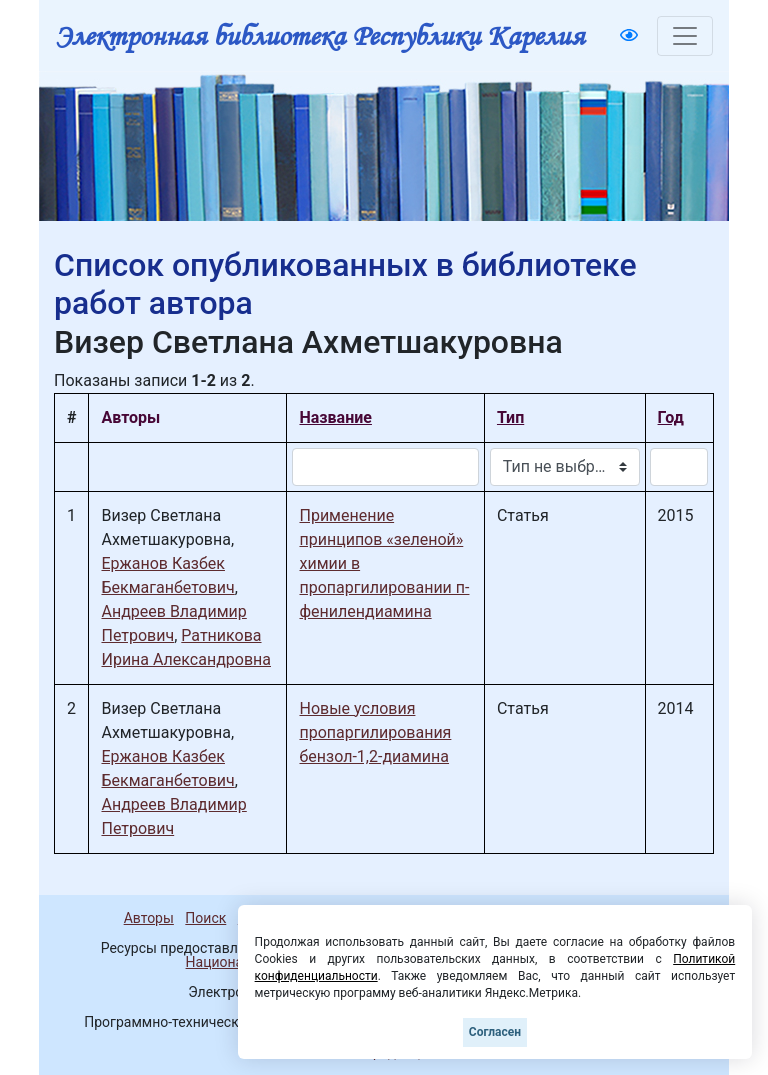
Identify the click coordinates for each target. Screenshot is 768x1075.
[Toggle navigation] (685, 36)
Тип (510, 417)
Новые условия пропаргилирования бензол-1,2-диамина (375, 732)
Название (335, 417)
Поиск (205, 918)
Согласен (495, 1032)
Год (671, 417)
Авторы (149, 918)
